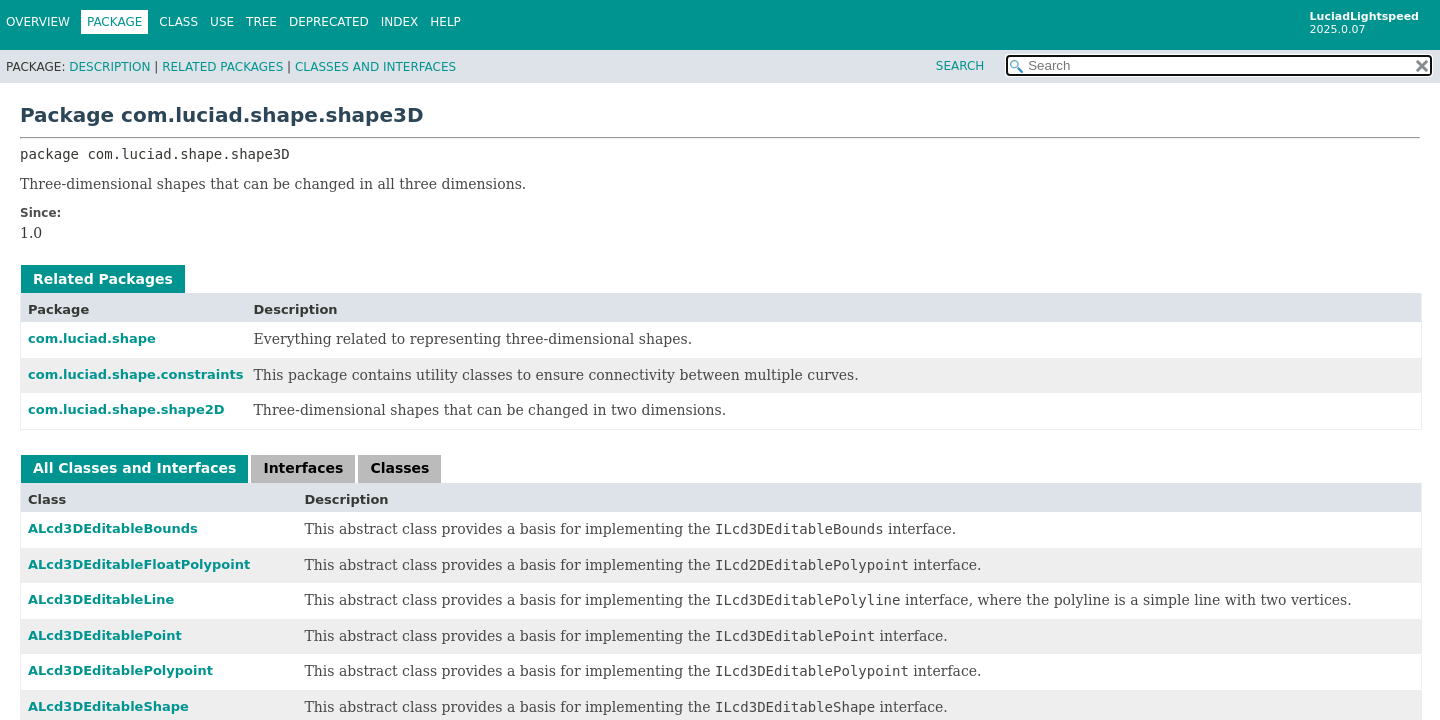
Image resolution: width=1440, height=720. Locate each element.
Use (222, 22)
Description (109, 67)
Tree (261, 22)
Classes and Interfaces (375, 67)
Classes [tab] (399, 468)
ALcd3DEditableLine (101, 599)
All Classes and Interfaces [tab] (134, 468)
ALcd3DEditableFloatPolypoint (139, 564)
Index (400, 22)
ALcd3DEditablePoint (105, 635)
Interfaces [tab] (303, 468)
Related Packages (222, 67)
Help (445, 22)
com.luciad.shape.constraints (136, 374)
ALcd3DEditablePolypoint (120, 670)
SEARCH (960, 66)
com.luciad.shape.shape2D (126, 409)
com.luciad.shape (92, 338)
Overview (38, 22)
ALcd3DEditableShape (108, 706)
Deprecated (329, 22)
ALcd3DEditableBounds (113, 528)
